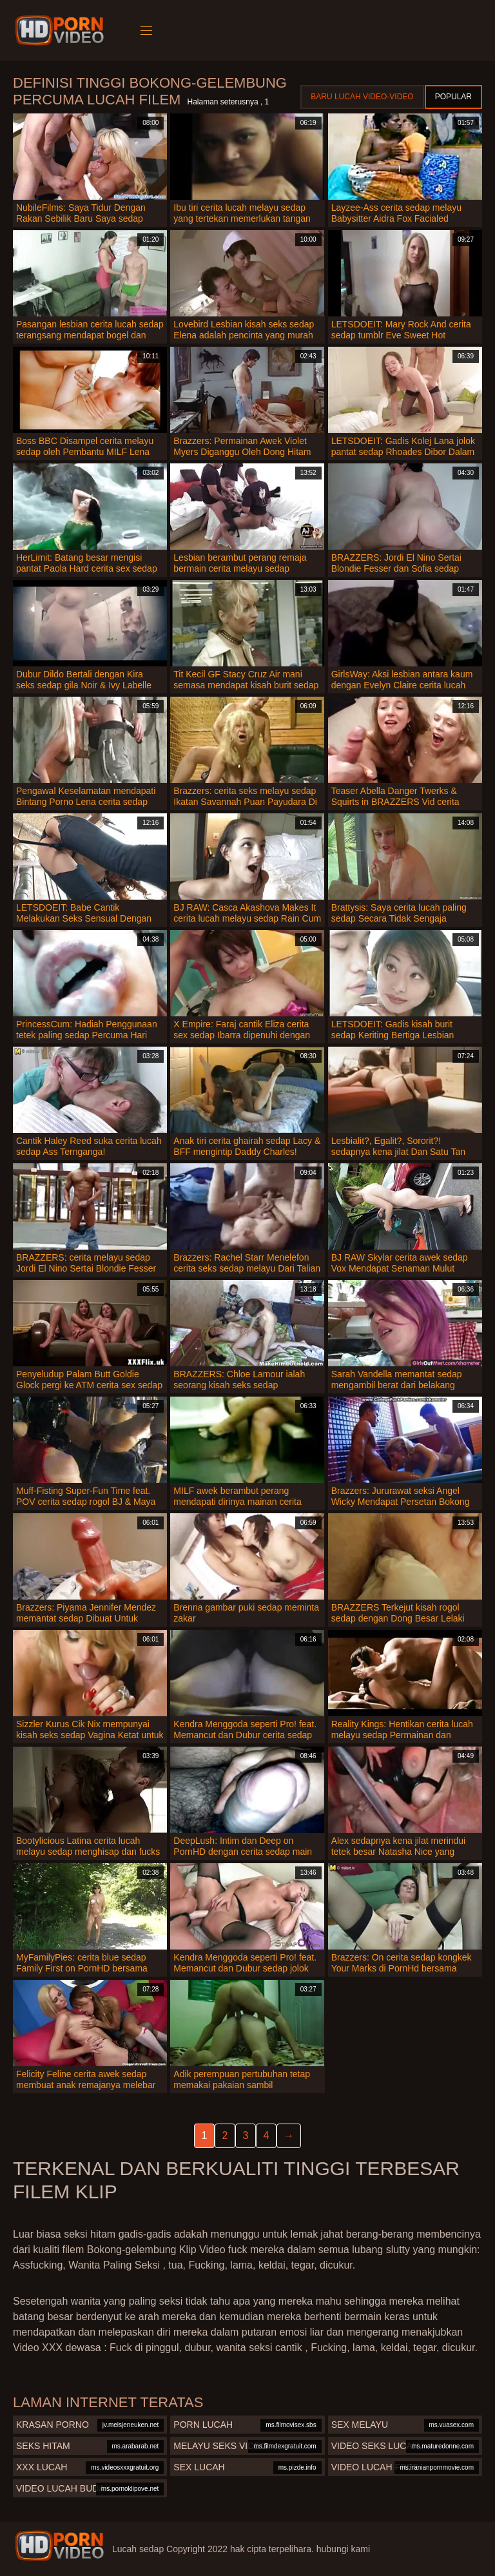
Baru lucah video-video (362, 96)
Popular (453, 96)
